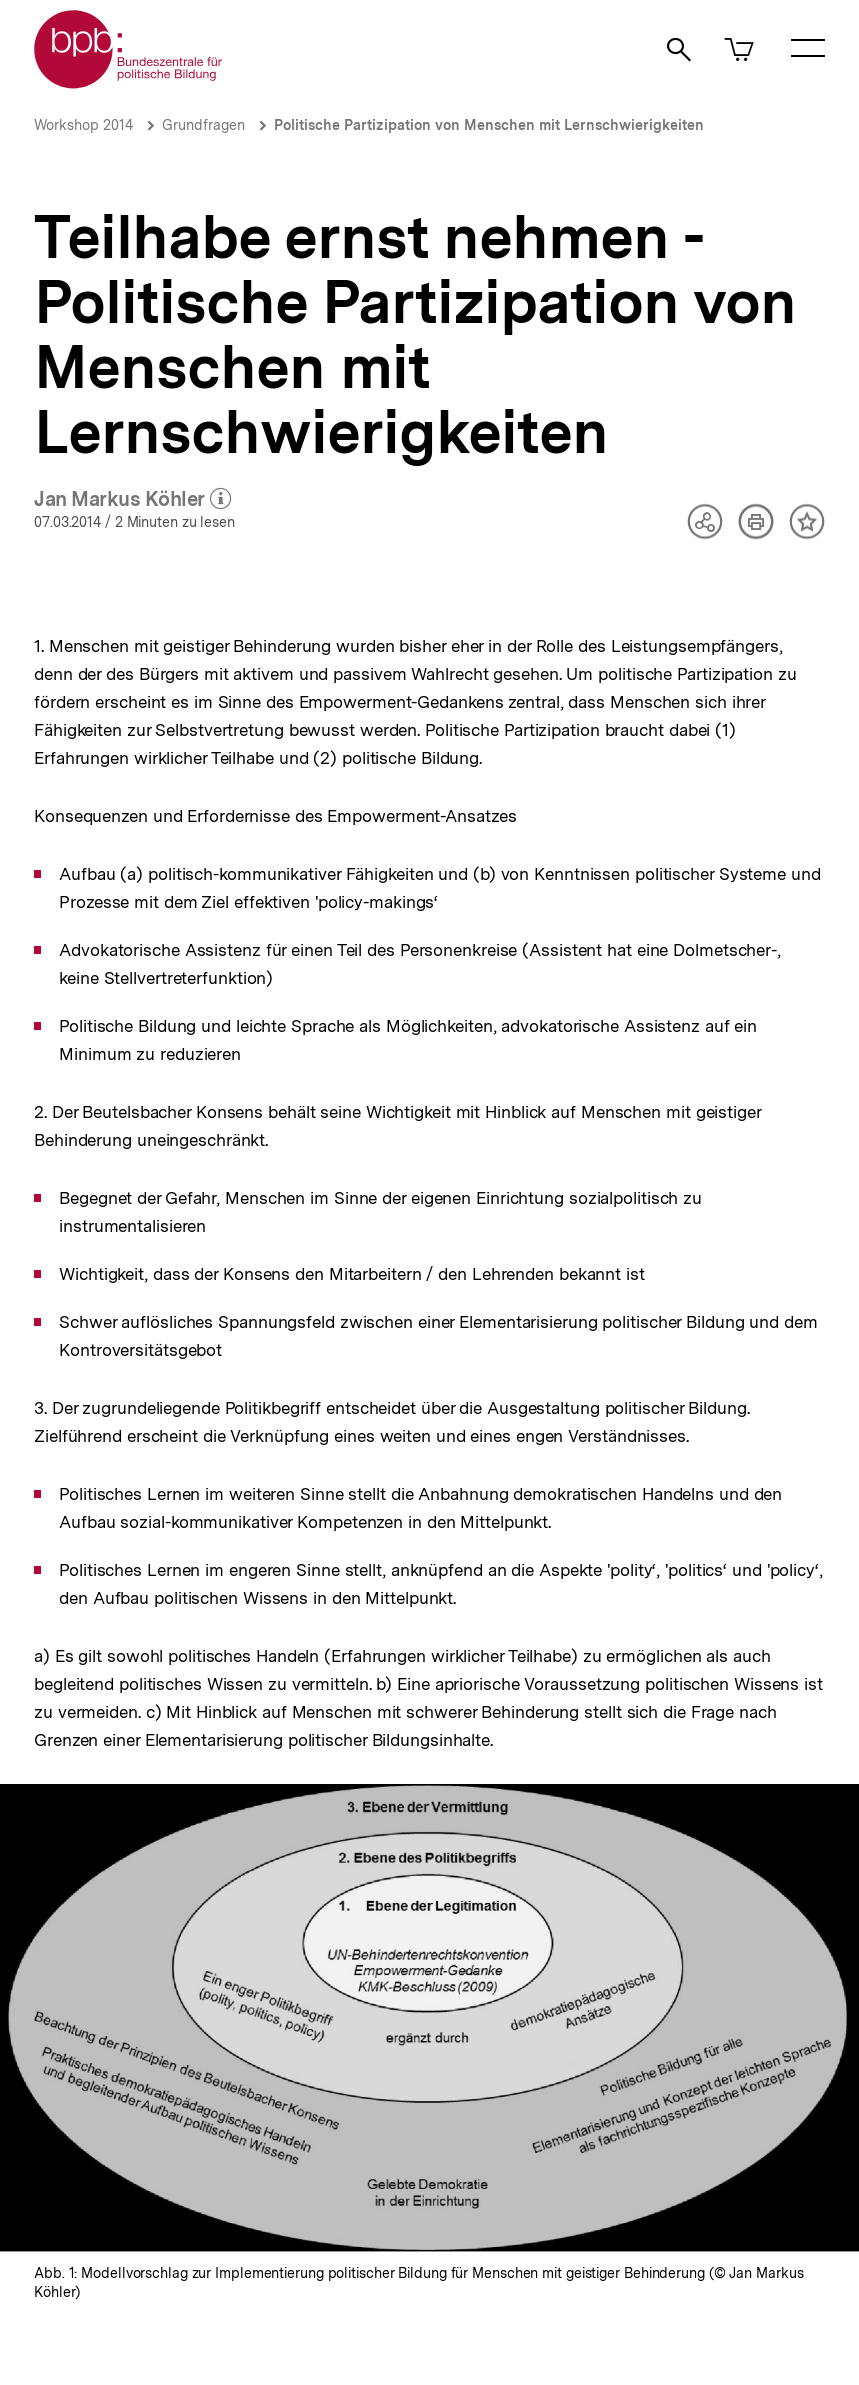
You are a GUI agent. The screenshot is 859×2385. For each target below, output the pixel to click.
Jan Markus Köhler (132, 500)
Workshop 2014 (83, 125)
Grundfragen (203, 125)
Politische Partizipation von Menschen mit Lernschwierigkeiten (489, 125)
